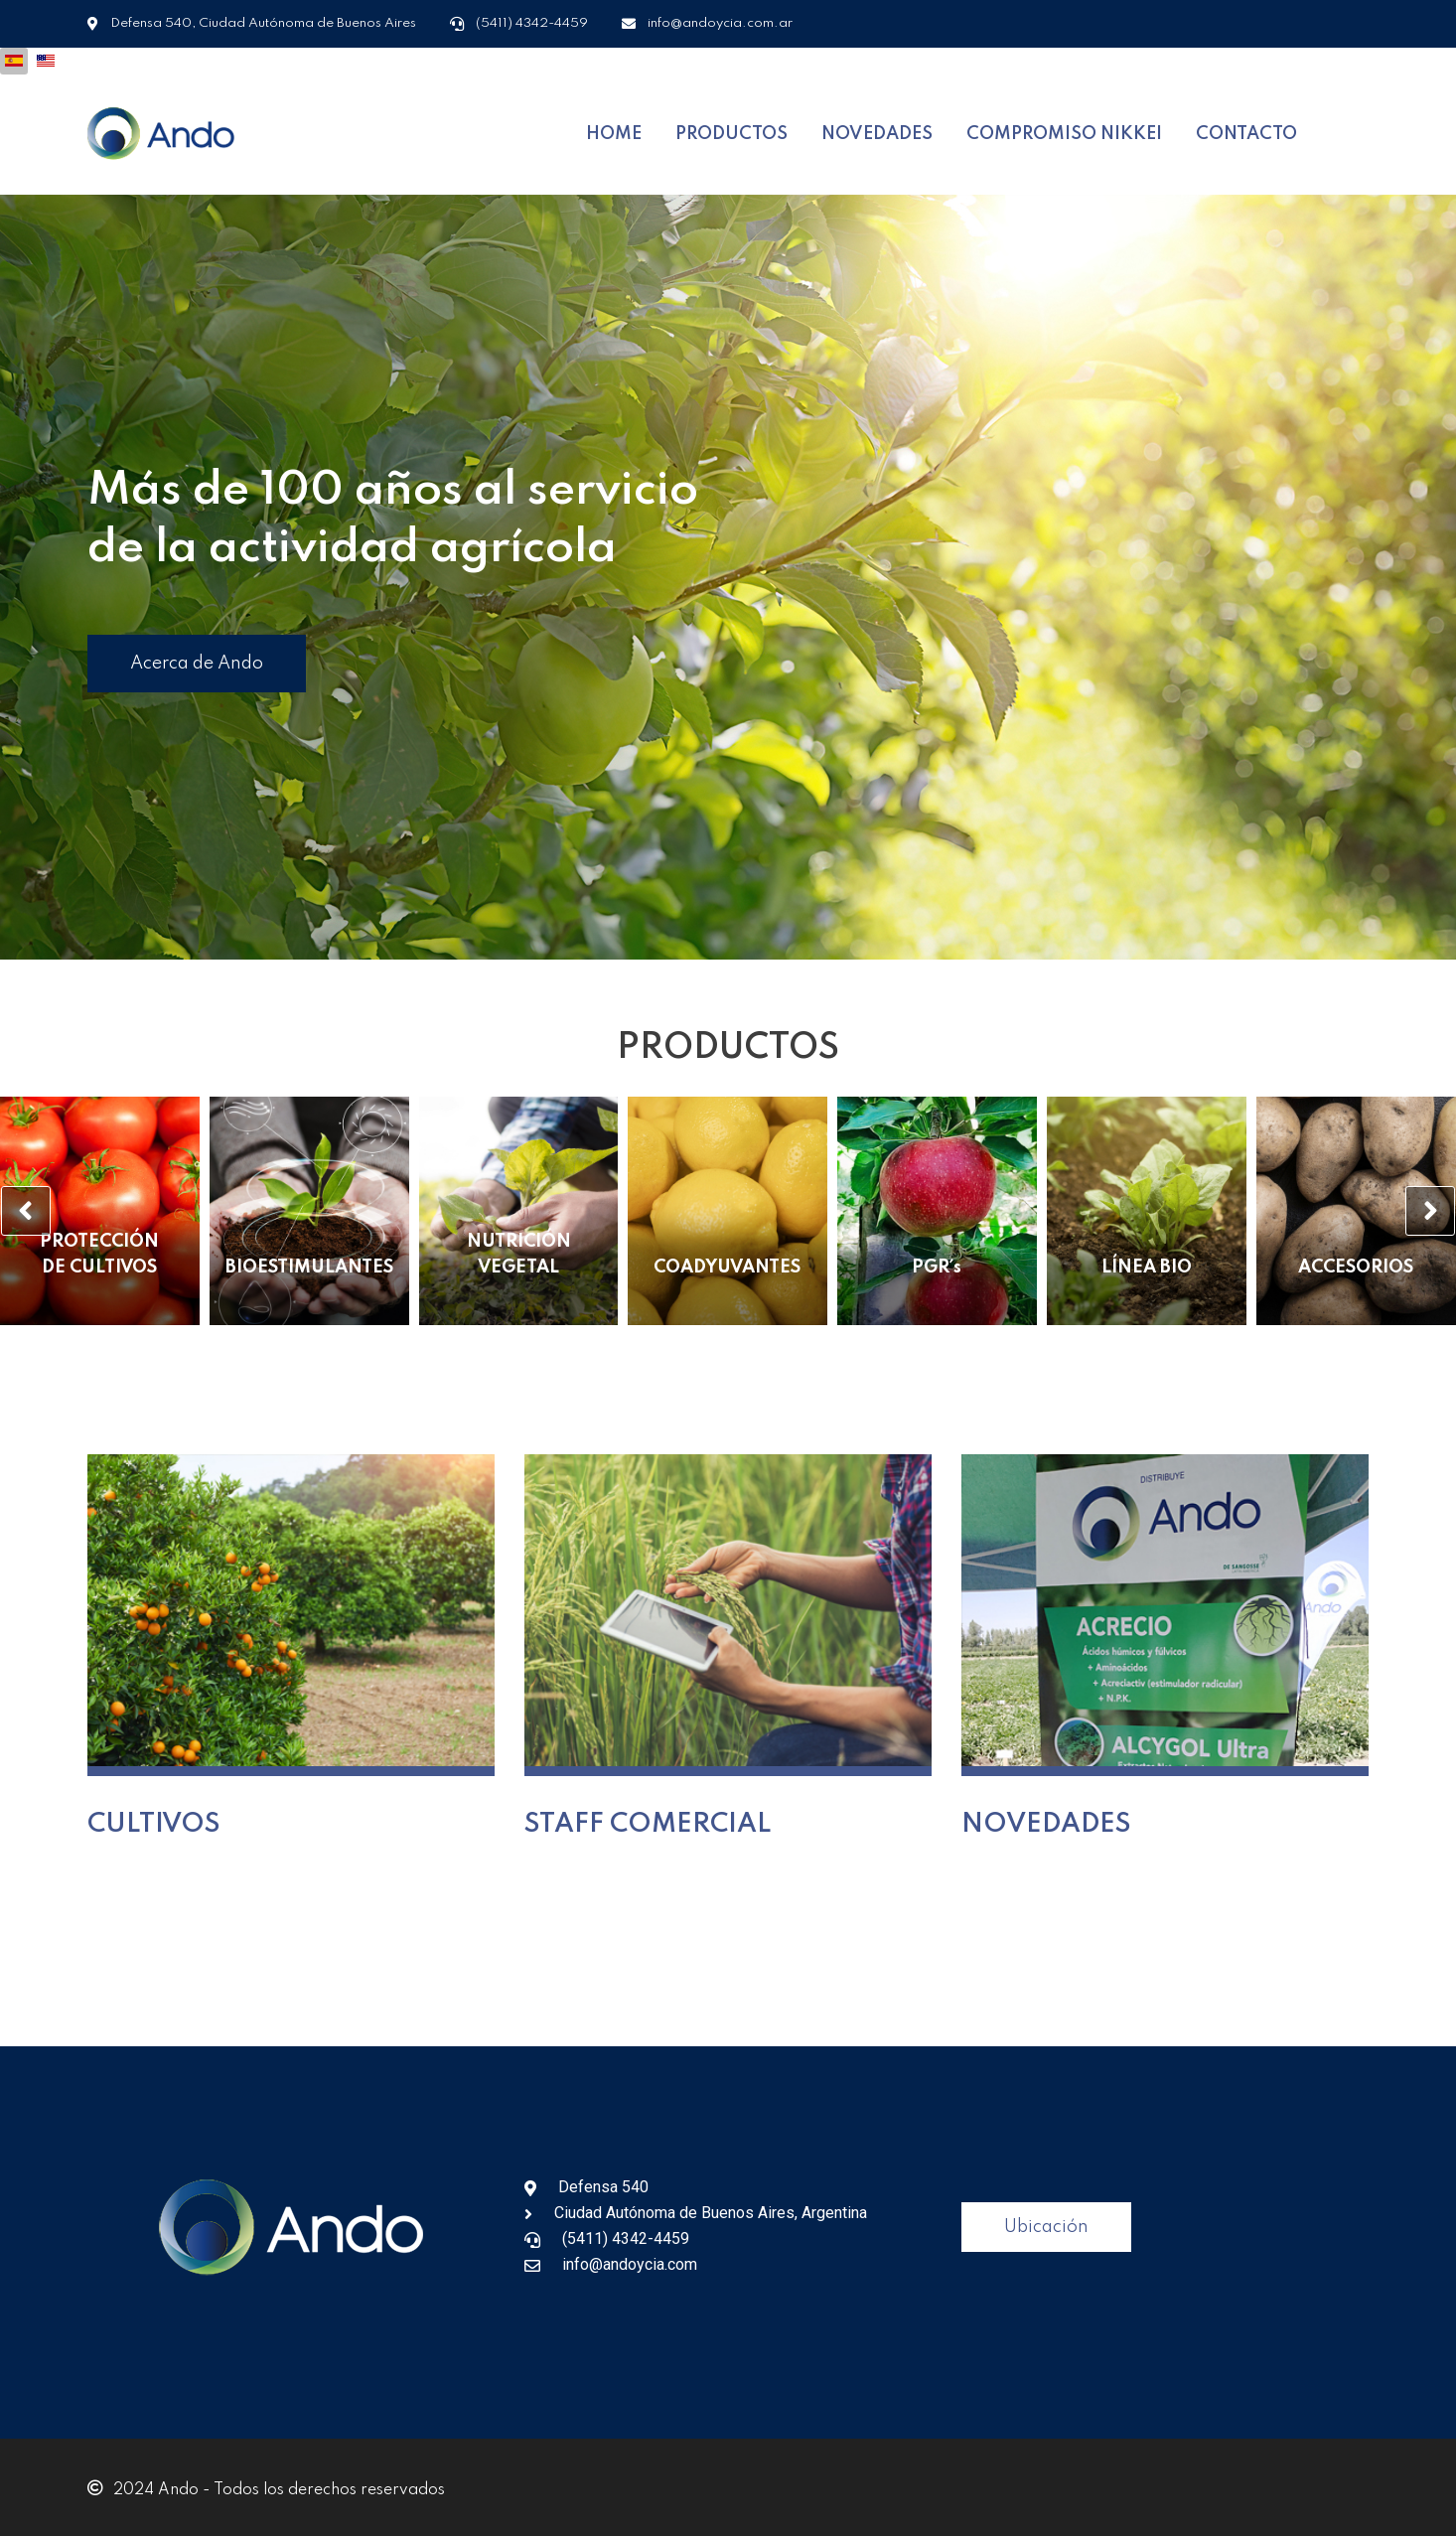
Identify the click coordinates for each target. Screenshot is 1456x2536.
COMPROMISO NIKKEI (1064, 131)
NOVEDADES (877, 131)
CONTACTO (1246, 131)
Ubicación (1046, 2221)
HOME (614, 131)
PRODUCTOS (731, 131)
